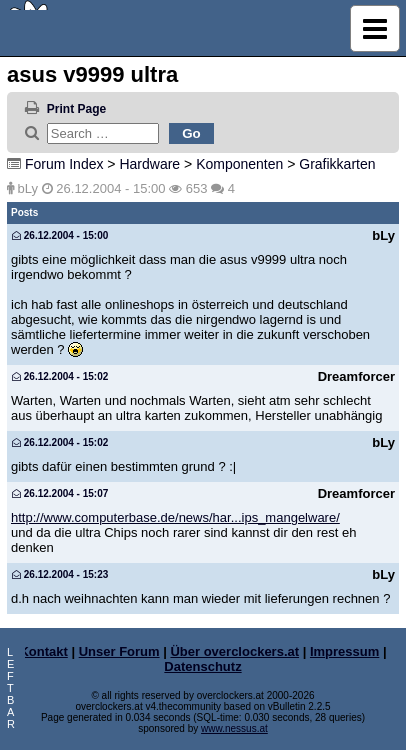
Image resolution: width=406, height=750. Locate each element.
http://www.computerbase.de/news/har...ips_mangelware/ (175, 517)
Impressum (344, 651)
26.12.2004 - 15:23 (60, 574)
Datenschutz (202, 666)
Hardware (149, 164)
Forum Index (64, 164)
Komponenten (239, 164)
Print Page (76, 109)
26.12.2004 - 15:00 (60, 235)
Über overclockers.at (234, 651)
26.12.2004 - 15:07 (60, 493)
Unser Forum (119, 651)
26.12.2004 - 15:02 (60, 376)
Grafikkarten (337, 164)
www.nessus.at (234, 728)
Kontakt (43, 651)
